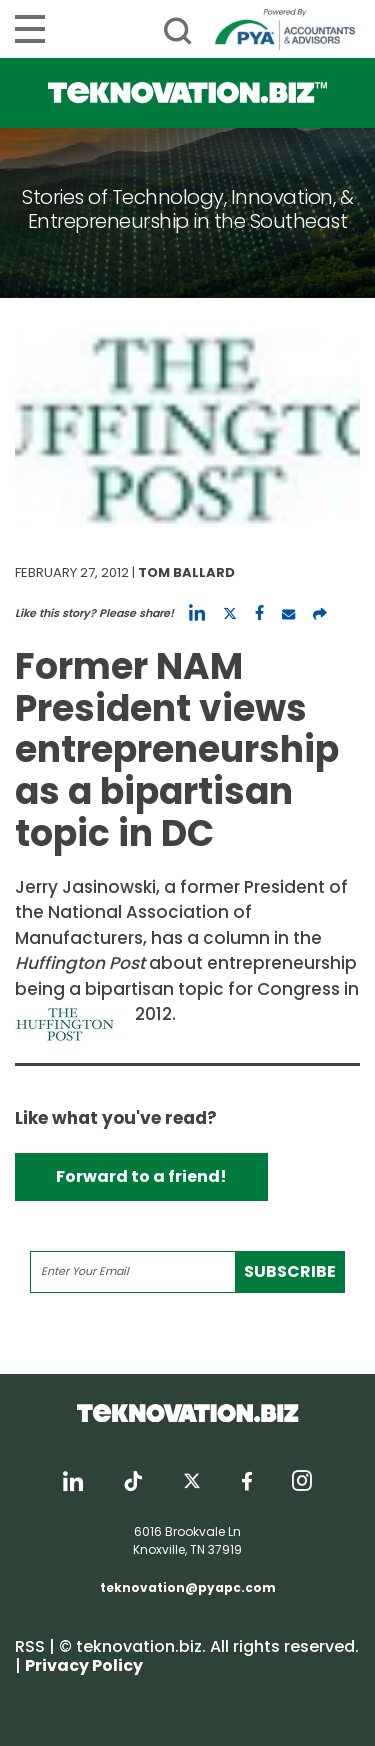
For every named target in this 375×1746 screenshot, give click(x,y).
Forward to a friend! (141, 1176)
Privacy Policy (84, 1665)
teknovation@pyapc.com (188, 1587)
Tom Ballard (186, 572)
